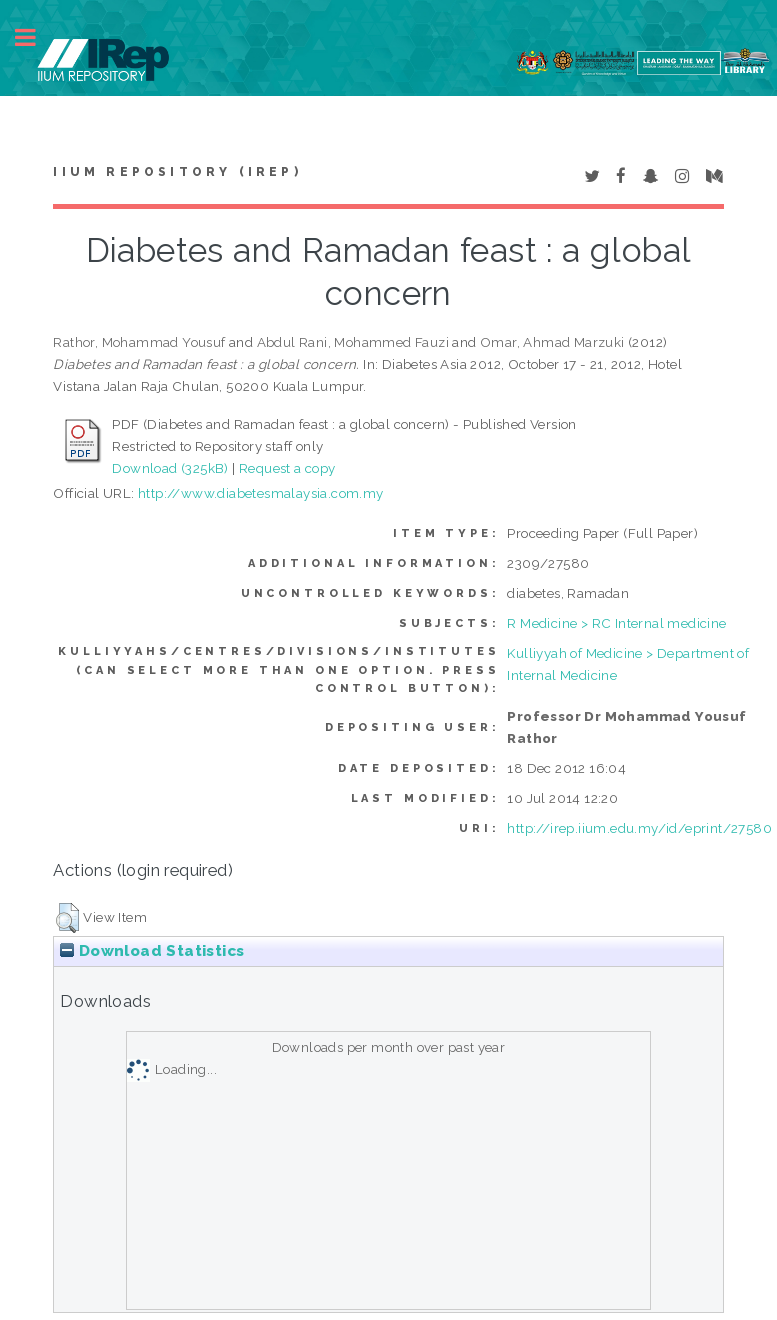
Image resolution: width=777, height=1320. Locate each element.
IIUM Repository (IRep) (177, 172)
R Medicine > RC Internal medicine (616, 623)
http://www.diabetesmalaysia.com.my (261, 493)
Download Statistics (152, 951)
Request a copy (287, 468)
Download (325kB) (170, 468)
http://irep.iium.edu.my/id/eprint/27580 (639, 828)
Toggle (36, 37)
